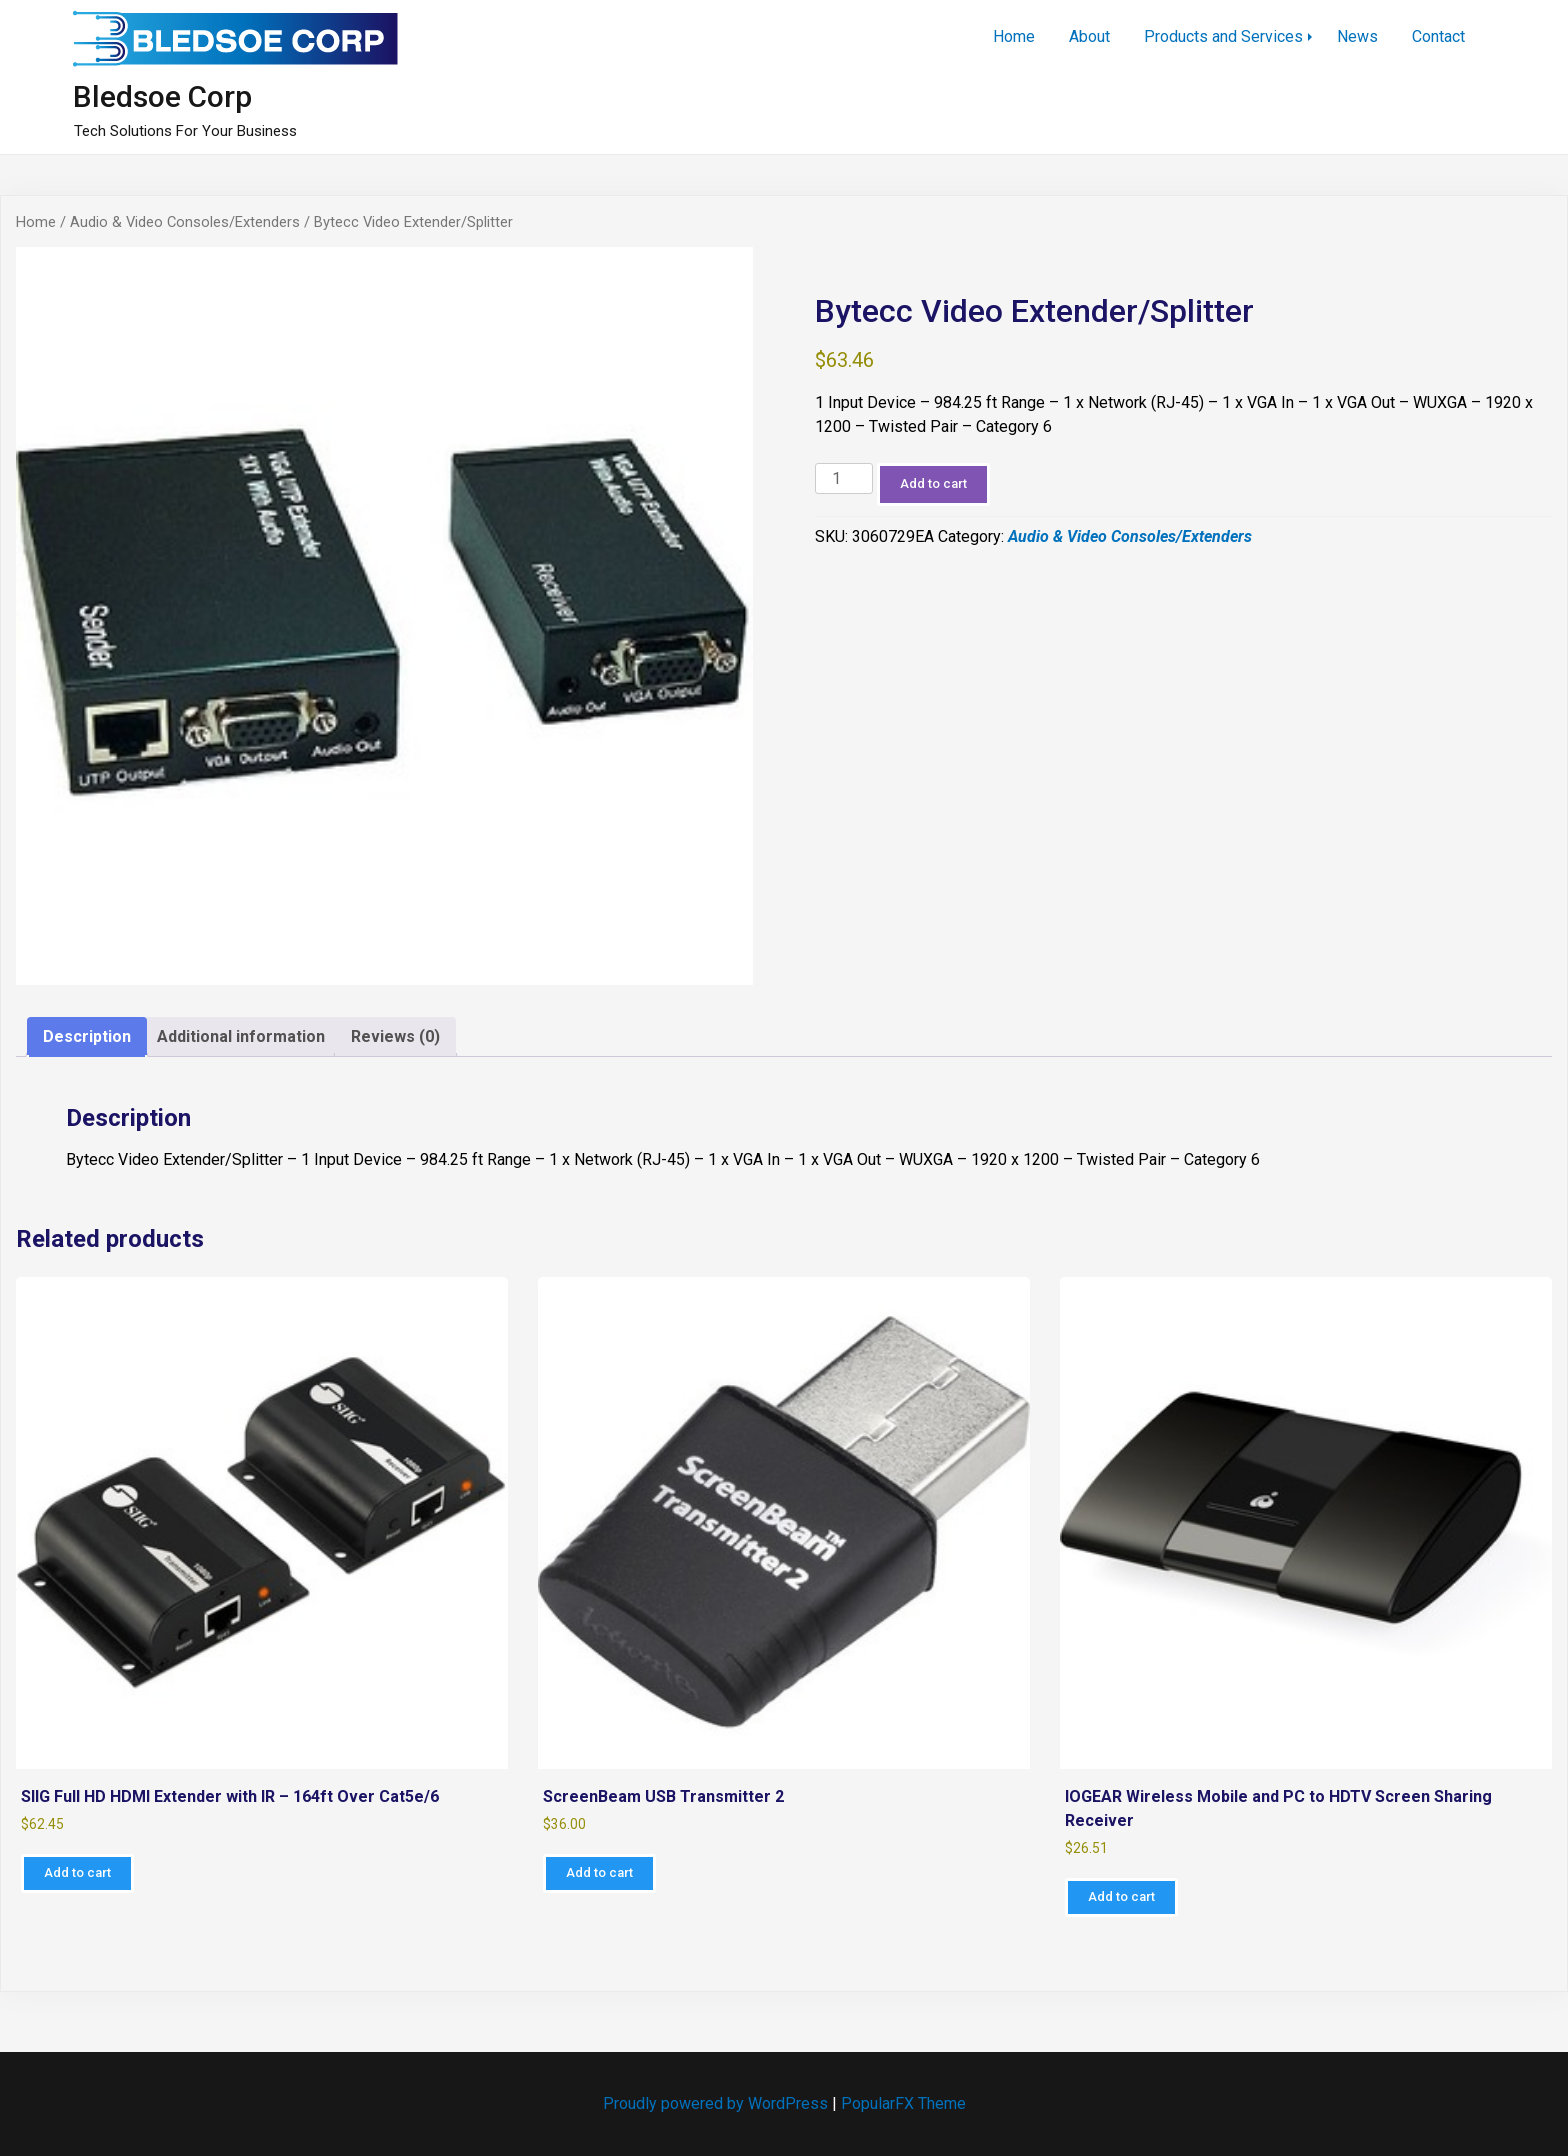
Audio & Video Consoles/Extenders (185, 222)
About (1089, 36)
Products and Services (1223, 36)
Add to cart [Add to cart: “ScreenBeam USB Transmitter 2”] (599, 1872)
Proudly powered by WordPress (717, 2103)
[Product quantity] (844, 478)
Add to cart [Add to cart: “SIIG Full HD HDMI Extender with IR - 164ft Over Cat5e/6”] (77, 1872)
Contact (1438, 36)
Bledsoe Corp (162, 96)
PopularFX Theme (903, 2103)
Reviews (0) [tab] (395, 1036)
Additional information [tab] (241, 1036)
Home (1014, 36)
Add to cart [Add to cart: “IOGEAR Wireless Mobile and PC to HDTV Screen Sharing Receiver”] (1121, 1896)
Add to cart (933, 483)
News (1357, 36)
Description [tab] (87, 1036)
